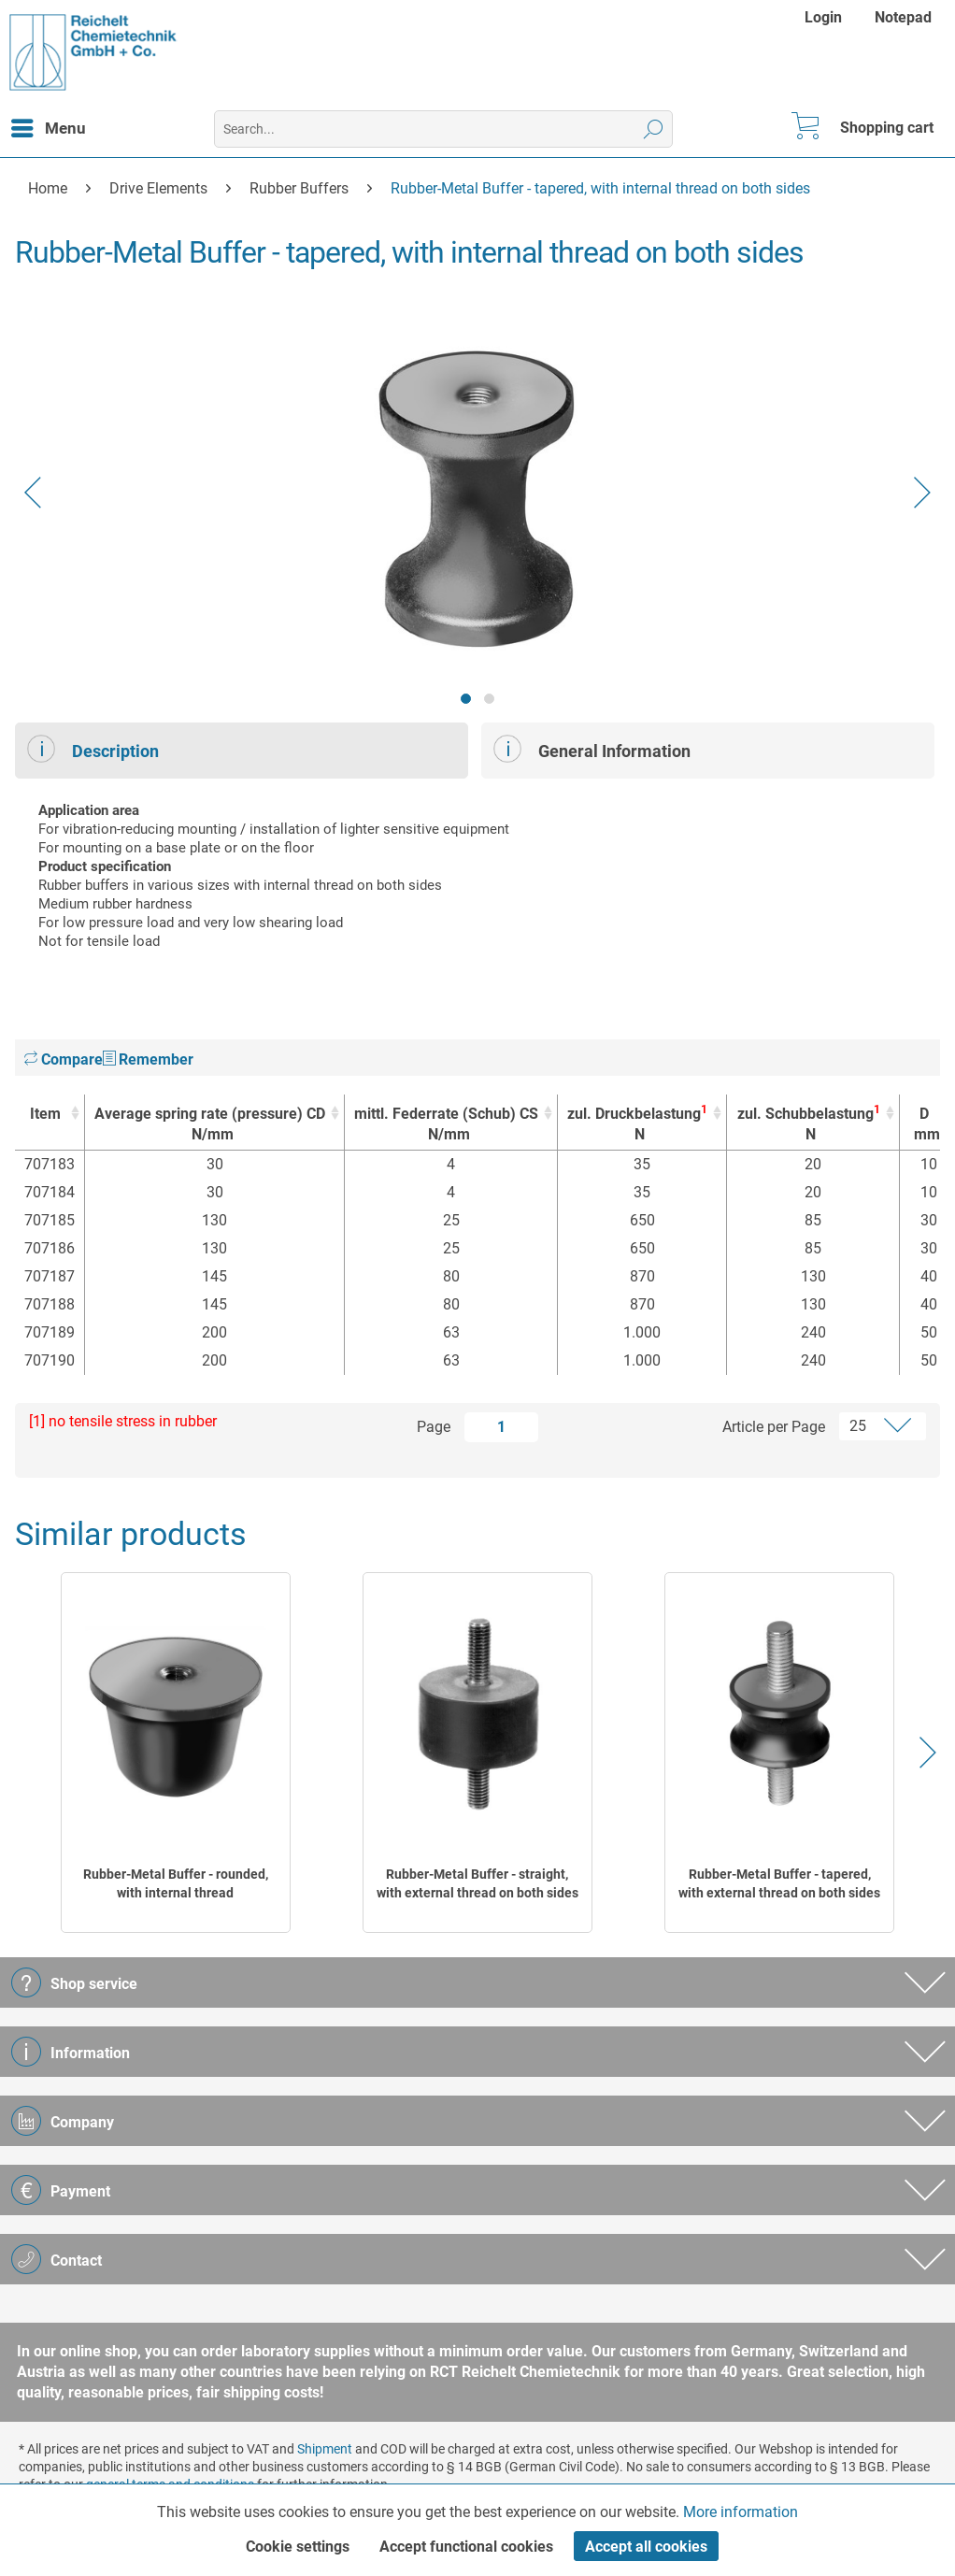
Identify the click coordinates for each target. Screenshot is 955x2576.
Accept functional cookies (466, 2546)
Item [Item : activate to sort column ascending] (45, 1114)
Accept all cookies (646, 2546)
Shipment (324, 2448)
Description (93, 749)
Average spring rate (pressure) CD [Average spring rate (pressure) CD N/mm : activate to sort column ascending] (209, 1125)
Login (823, 17)
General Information (592, 749)
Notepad (903, 17)
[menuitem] (826, 17)
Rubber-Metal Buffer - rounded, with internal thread (175, 1883)
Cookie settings (297, 2546)
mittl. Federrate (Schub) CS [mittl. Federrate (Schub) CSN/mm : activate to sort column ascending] (446, 1125)
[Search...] (443, 129)
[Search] (653, 129)
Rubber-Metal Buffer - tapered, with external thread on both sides (779, 1883)
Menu (48, 125)
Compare (63, 1059)
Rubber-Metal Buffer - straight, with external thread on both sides (477, 1883)
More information (740, 2512)
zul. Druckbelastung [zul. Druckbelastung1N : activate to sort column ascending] (637, 1124)
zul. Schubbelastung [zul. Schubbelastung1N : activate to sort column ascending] (807, 1124)
